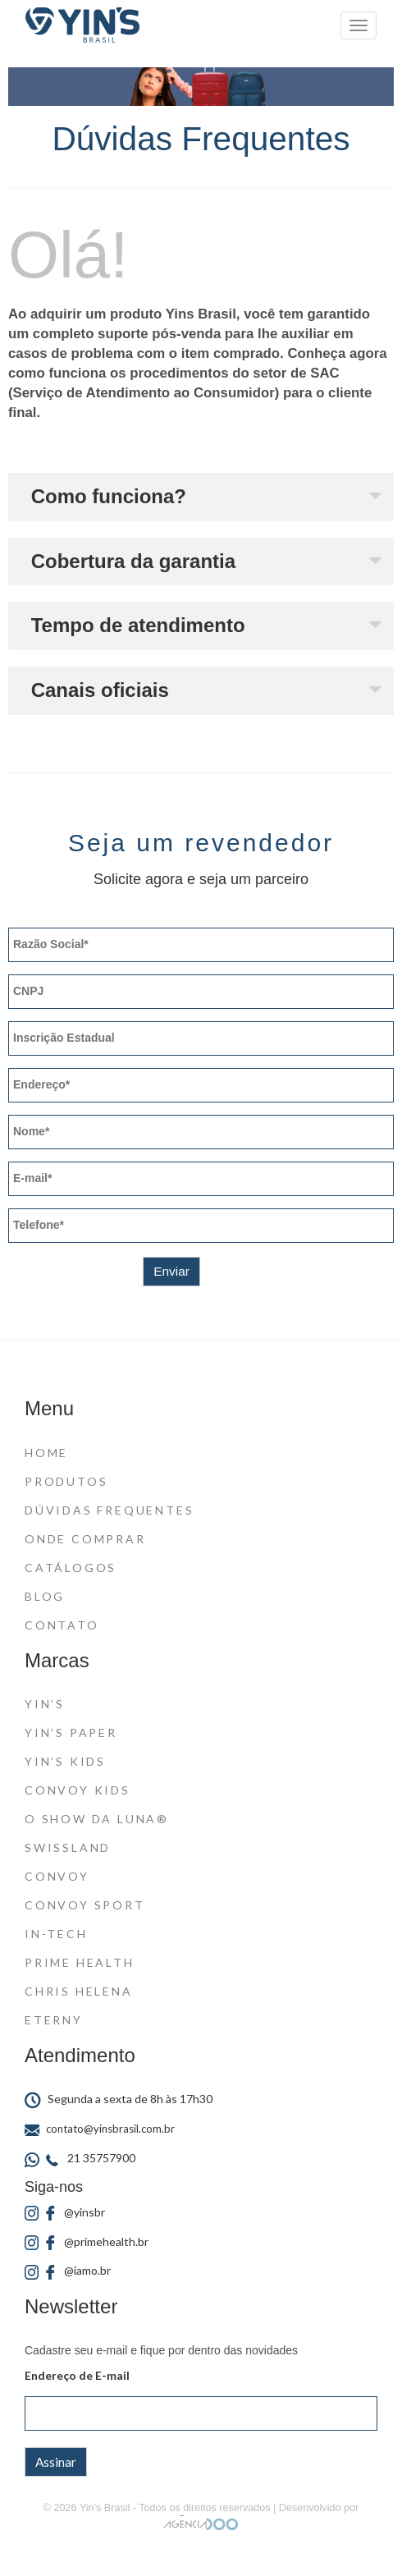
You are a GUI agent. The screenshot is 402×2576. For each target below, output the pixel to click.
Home (46, 1453)
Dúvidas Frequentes (109, 1510)
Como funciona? (108, 496)
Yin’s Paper (71, 1732)
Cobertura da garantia (133, 561)
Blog (45, 1596)
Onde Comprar (85, 1539)
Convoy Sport (85, 1905)
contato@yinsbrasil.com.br (100, 2128)
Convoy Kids (77, 1790)
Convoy (57, 1876)
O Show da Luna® (97, 1819)
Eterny (54, 2020)
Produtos (66, 1481)
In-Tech (56, 1934)
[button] (201, 497)
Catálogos (70, 1567)
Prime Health (80, 1962)
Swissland (68, 1847)
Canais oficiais (100, 690)
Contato (62, 1625)
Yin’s (45, 1704)
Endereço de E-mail (77, 2375)
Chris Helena (79, 1991)
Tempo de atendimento (138, 625)
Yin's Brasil (105, 2508)
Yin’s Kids (65, 1761)
